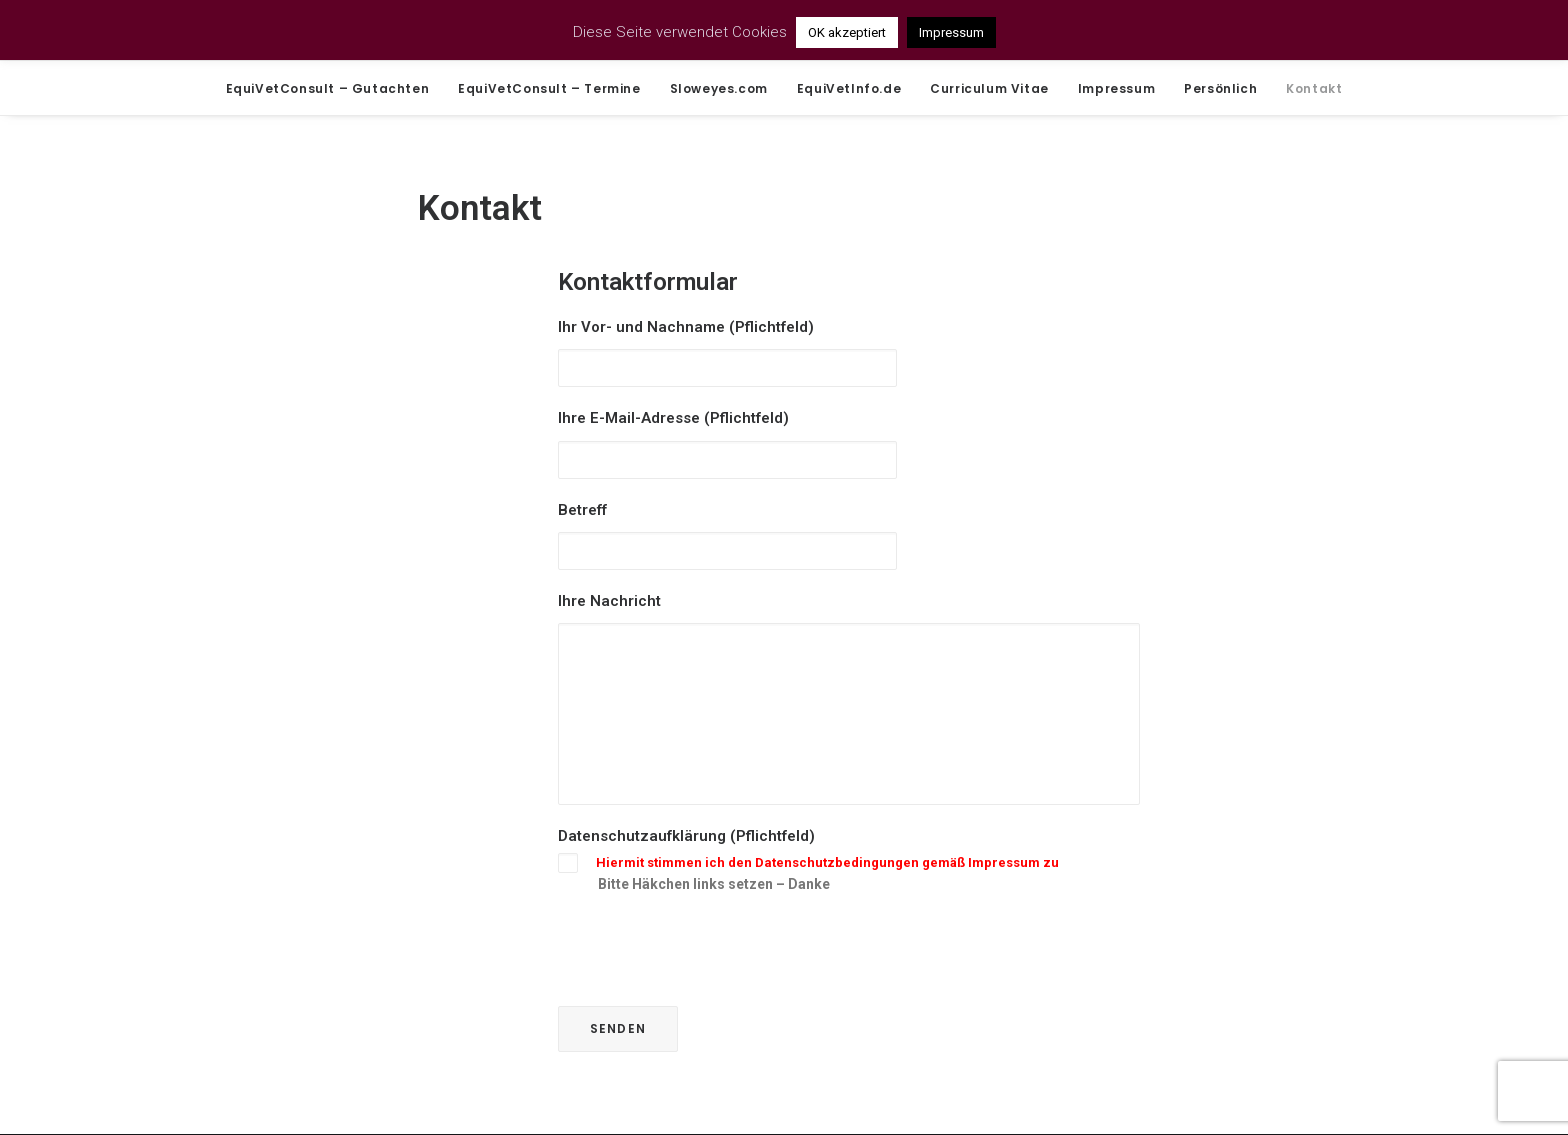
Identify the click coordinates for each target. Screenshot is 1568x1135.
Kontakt (1314, 88)
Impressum (1116, 88)
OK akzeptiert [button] (847, 32)
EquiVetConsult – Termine (549, 88)
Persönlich (1220, 88)
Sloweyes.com (719, 88)
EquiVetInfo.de (849, 88)
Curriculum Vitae (989, 88)
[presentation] (710, 949)
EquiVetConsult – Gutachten (328, 88)
